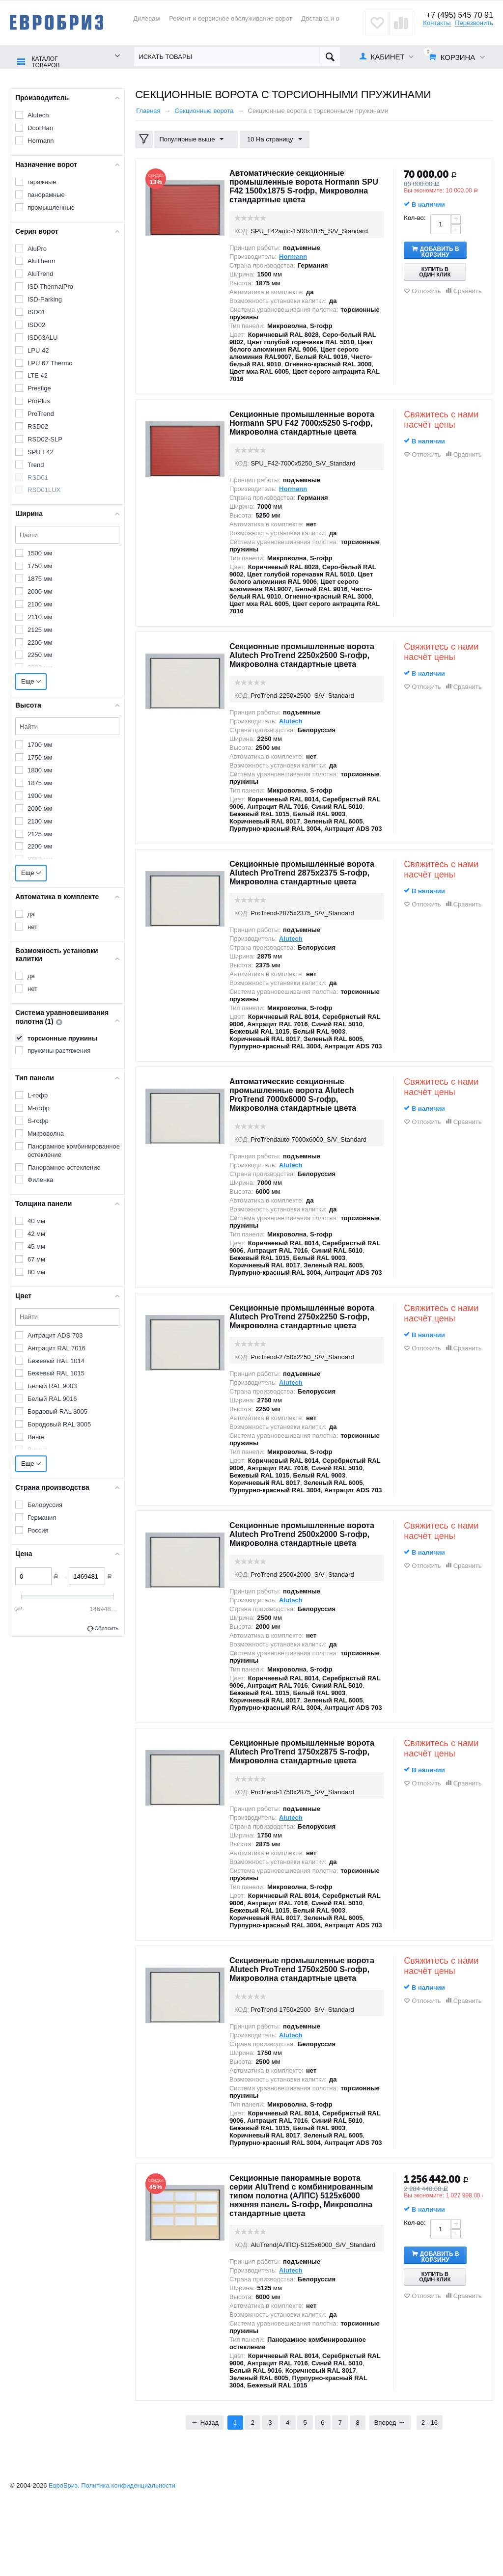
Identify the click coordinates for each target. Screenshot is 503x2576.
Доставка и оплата (328, 18)
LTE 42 (38, 375)
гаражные (42, 181)
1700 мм (40, 744)
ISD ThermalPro (50, 286)
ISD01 (36, 311)
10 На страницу (270, 139)
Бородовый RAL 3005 (59, 1423)
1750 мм (40, 565)
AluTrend (40, 273)
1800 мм (40, 769)
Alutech (38, 114)
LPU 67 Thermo (50, 362)
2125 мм (40, 629)
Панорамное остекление (64, 1166)
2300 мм (40, 667)
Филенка (40, 1179)
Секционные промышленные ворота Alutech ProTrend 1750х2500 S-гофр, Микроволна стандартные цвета (306, 2026)
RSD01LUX (44, 489)
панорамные (46, 194)
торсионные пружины (62, 1037)
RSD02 (38, 426)
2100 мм (40, 603)
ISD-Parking (45, 298)
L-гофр (38, 1094)
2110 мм (40, 616)
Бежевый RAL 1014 (56, 1360)
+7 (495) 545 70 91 (457, 15)
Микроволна (46, 1133)
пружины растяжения (59, 1050)
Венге (36, 1436)
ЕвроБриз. (64, 2555)
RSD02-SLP (45, 438)
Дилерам (146, 18)
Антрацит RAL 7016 (56, 1347)
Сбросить (106, 1628)
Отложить (426, 290)
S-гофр (38, 1120)
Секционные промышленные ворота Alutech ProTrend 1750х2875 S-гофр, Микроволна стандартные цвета (306, 1799)
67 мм (36, 1258)
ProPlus (39, 400)
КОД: (241, 230)
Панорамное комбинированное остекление (74, 1149)
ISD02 (36, 324)
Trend (36, 463)
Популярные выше (194, 139)
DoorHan (40, 127)
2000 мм (40, 591)
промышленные (51, 206)
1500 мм (40, 552)
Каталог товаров (43, 57)
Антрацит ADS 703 (55, 1335)
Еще (31, 681)
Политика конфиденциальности (128, 2555)
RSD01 (38, 476)
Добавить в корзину (447, 250)
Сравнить (467, 290)
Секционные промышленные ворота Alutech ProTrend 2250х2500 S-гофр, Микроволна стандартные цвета (306, 668)
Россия (38, 1529)
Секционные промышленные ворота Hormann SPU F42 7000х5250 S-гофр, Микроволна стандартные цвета (297, 427)
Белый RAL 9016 (52, 1398)
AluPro (37, 247)
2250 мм (40, 654)
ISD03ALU (42, 337)
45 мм (36, 1246)
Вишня (38, 1449)
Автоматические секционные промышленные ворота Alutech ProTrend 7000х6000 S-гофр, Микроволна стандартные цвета (300, 1120)
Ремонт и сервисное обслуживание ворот (230, 18)
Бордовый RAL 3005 (57, 1411)
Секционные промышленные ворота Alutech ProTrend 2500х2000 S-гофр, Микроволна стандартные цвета (306, 1573)
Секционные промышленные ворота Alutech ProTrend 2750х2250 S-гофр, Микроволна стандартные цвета (306, 1347)
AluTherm (41, 260)
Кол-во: (414, 217)
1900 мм (40, 795)
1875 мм (40, 578)
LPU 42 (38, 349)
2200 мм (40, 641)
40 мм (36, 1220)
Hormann (41, 140)
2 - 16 (429, 2492)
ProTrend (41, 413)
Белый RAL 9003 (52, 1385)
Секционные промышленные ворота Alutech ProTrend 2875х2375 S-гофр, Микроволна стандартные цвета (306, 894)
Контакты (436, 23)
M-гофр (39, 1107)
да (31, 913)
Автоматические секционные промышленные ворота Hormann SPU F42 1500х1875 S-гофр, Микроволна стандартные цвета (302, 185)
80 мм (36, 1271)
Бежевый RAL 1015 (56, 1372)
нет (32, 926)
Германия (42, 1516)
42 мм (36, 1233)
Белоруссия (45, 1504)
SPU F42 (41, 451)
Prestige (39, 387)
